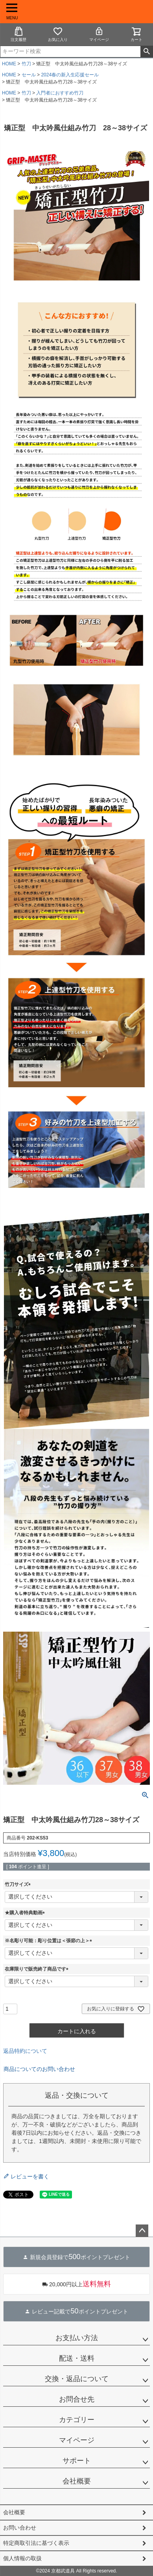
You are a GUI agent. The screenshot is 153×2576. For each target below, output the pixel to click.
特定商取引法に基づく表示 (36, 2543)
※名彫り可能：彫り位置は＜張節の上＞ (49, 1940)
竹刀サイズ (19, 1884)
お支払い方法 (76, 2338)
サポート (77, 2461)
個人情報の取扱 (22, 2558)
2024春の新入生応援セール (70, 75)
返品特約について (25, 2051)
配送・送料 (76, 2358)
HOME (9, 64)
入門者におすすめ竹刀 (59, 93)
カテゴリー (76, 2420)
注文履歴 (18, 34)
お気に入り (58, 34)
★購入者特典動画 (26, 1912)
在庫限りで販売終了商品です (38, 1969)
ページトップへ (142, 2230)
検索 (146, 51)
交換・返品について (77, 2379)
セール (29, 75)
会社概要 (77, 2481)
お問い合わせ (19, 2527)
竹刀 (26, 64)
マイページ (99, 34)
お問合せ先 (76, 2399)
